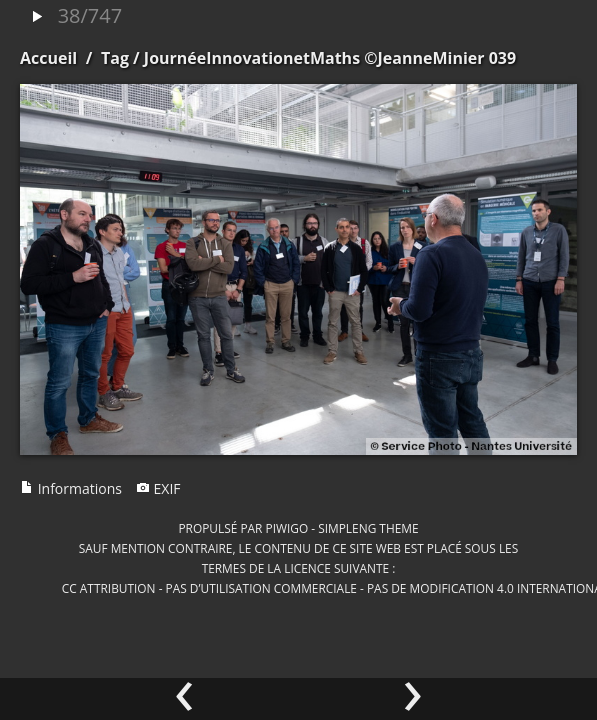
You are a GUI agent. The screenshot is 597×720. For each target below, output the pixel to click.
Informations (71, 488)
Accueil (48, 58)
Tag (115, 58)
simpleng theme (368, 528)
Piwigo (286, 528)
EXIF (158, 488)
